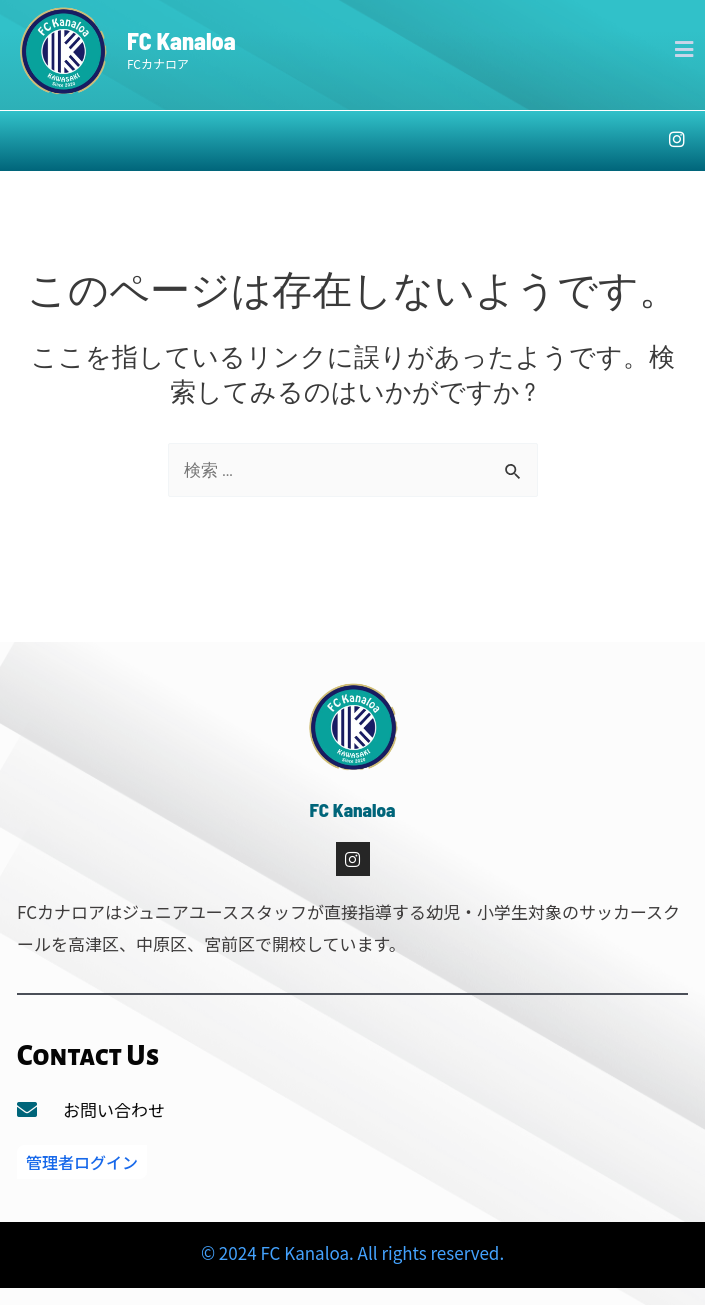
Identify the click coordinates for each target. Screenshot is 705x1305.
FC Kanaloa (181, 40)
